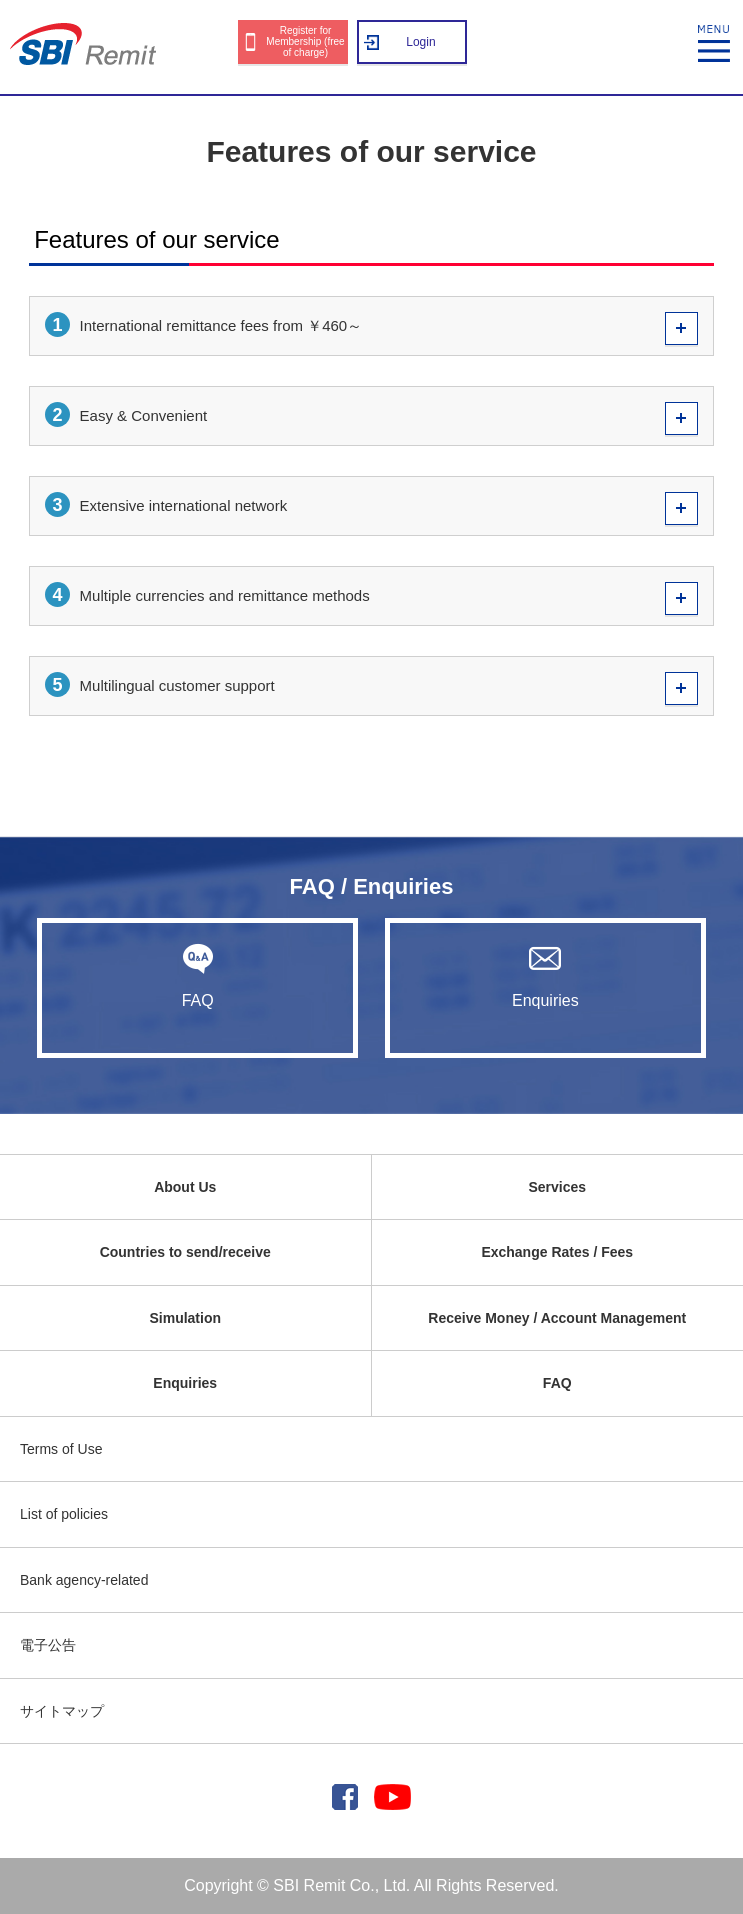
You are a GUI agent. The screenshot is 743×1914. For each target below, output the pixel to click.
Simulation (185, 1318)
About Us (185, 1187)
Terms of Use (61, 1449)
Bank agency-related (84, 1580)
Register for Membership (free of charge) (305, 41)
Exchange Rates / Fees (557, 1252)
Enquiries (545, 976)
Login (420, 42)
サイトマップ (62, 1711)
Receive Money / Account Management (557, 1318)
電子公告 (48, 1645)
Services (557, 1187)
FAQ (197, 976)
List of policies (64, 1514)
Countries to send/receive (185, 1252)
